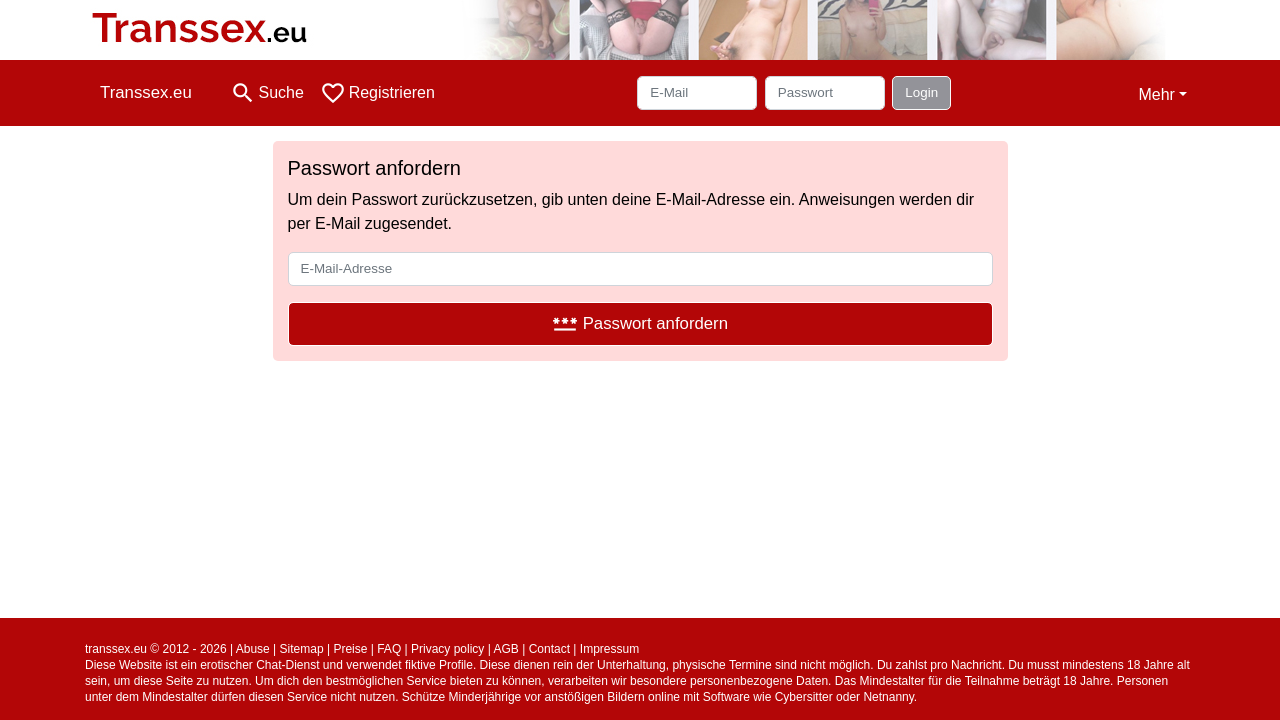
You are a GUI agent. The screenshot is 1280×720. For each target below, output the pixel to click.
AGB (506, 649)
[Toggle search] (267, 93)
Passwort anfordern (640, 323)
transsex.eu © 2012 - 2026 (156, 649)
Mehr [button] (1156, 94)
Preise (350, 649)
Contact (549, 649)
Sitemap (302, 649)
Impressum (609, 649)
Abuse (253, 649)
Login (921, 92)
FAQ (389, 649)
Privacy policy (447, 649)
